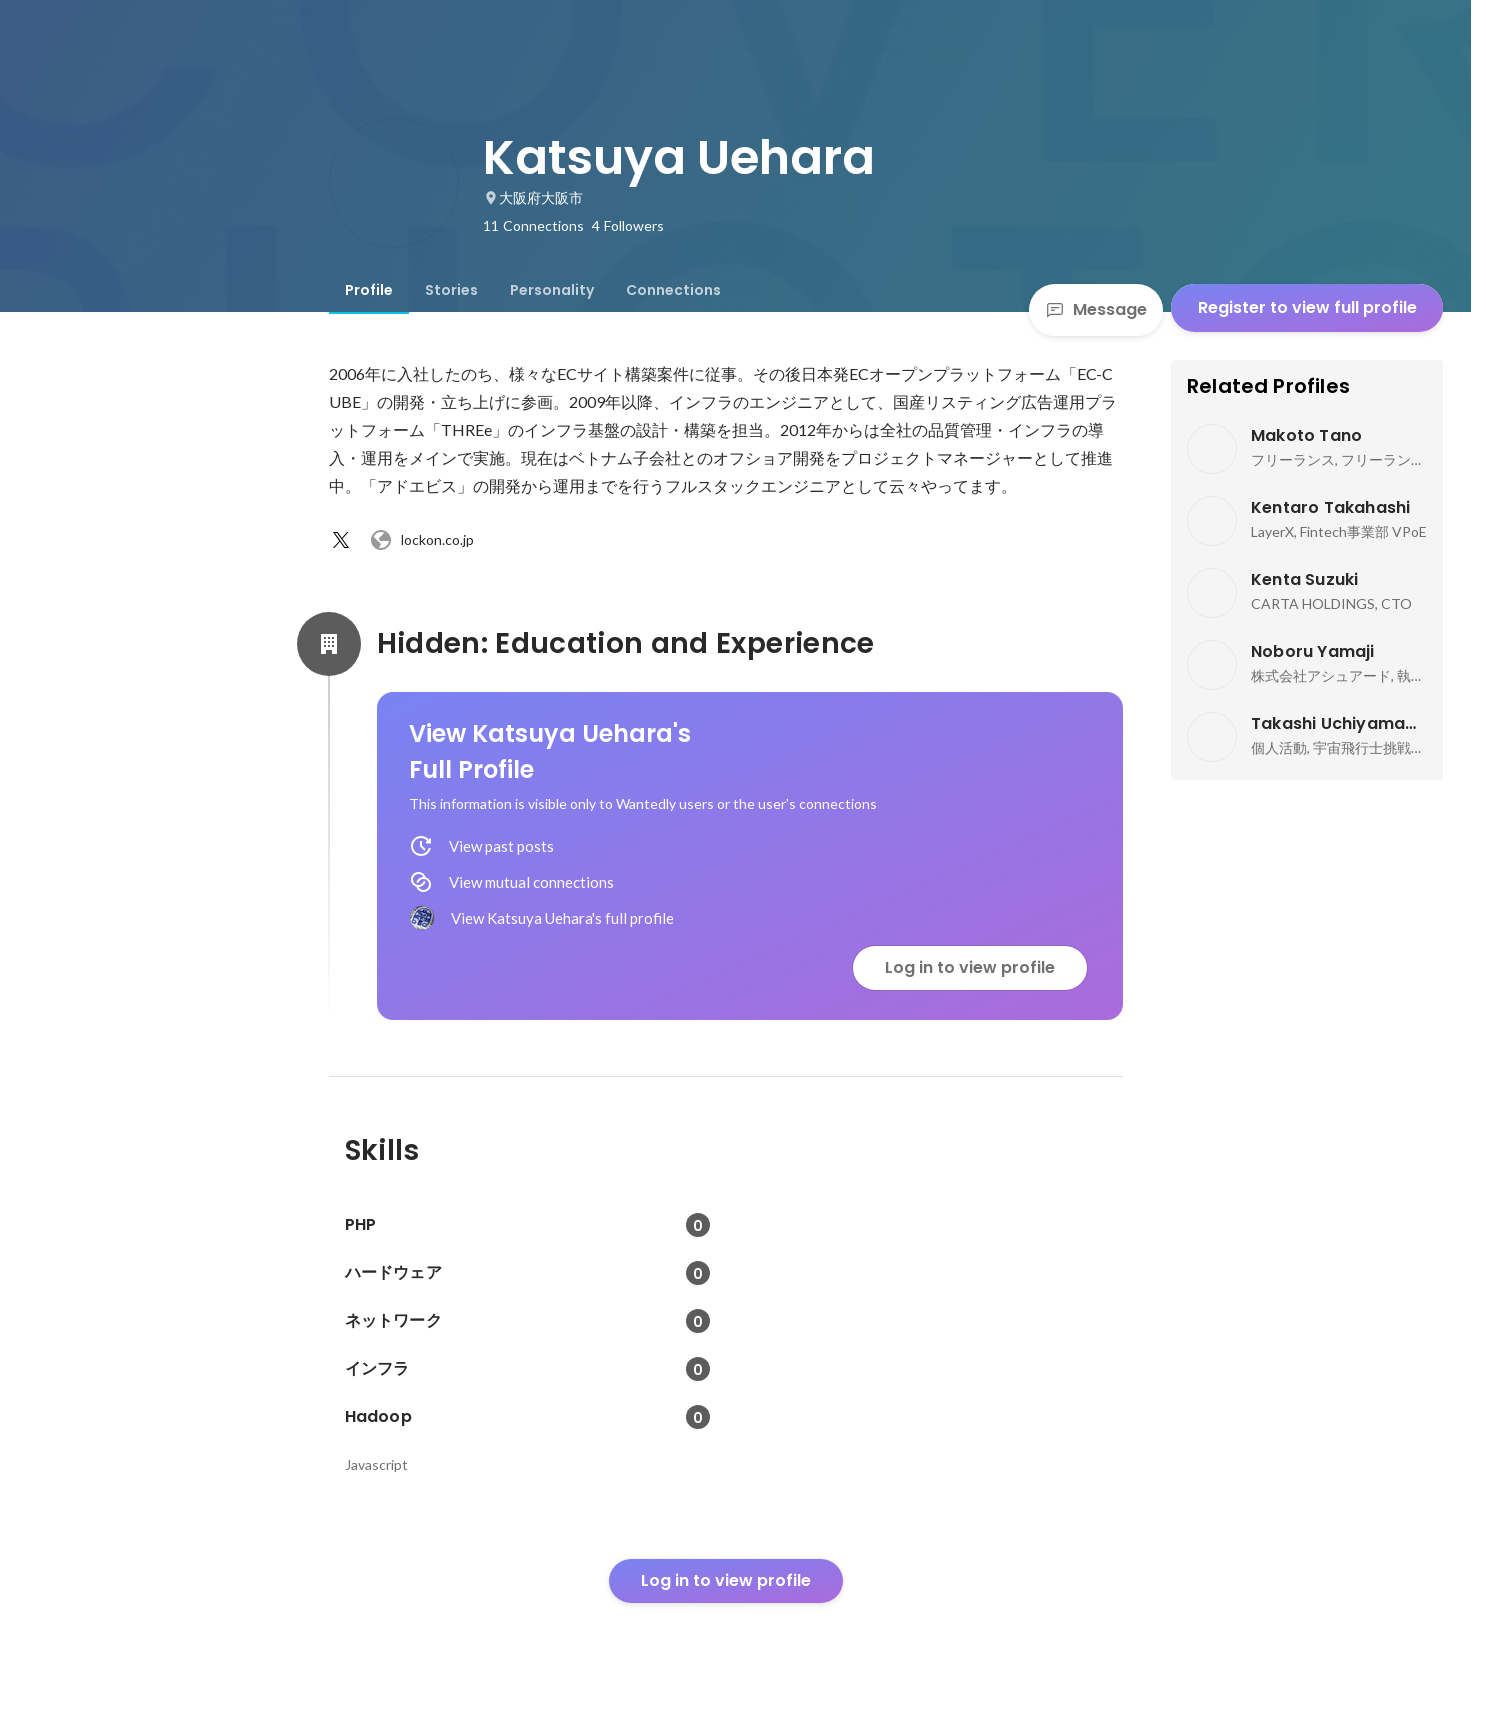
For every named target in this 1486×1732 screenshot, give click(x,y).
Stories (451, 290)
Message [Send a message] (1096, 309)
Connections (673, 290)
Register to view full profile (1307, 307)
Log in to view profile (970, 967)
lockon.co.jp (421, 540)
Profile (369, 290)
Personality (552, 290)
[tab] (369, 290)
